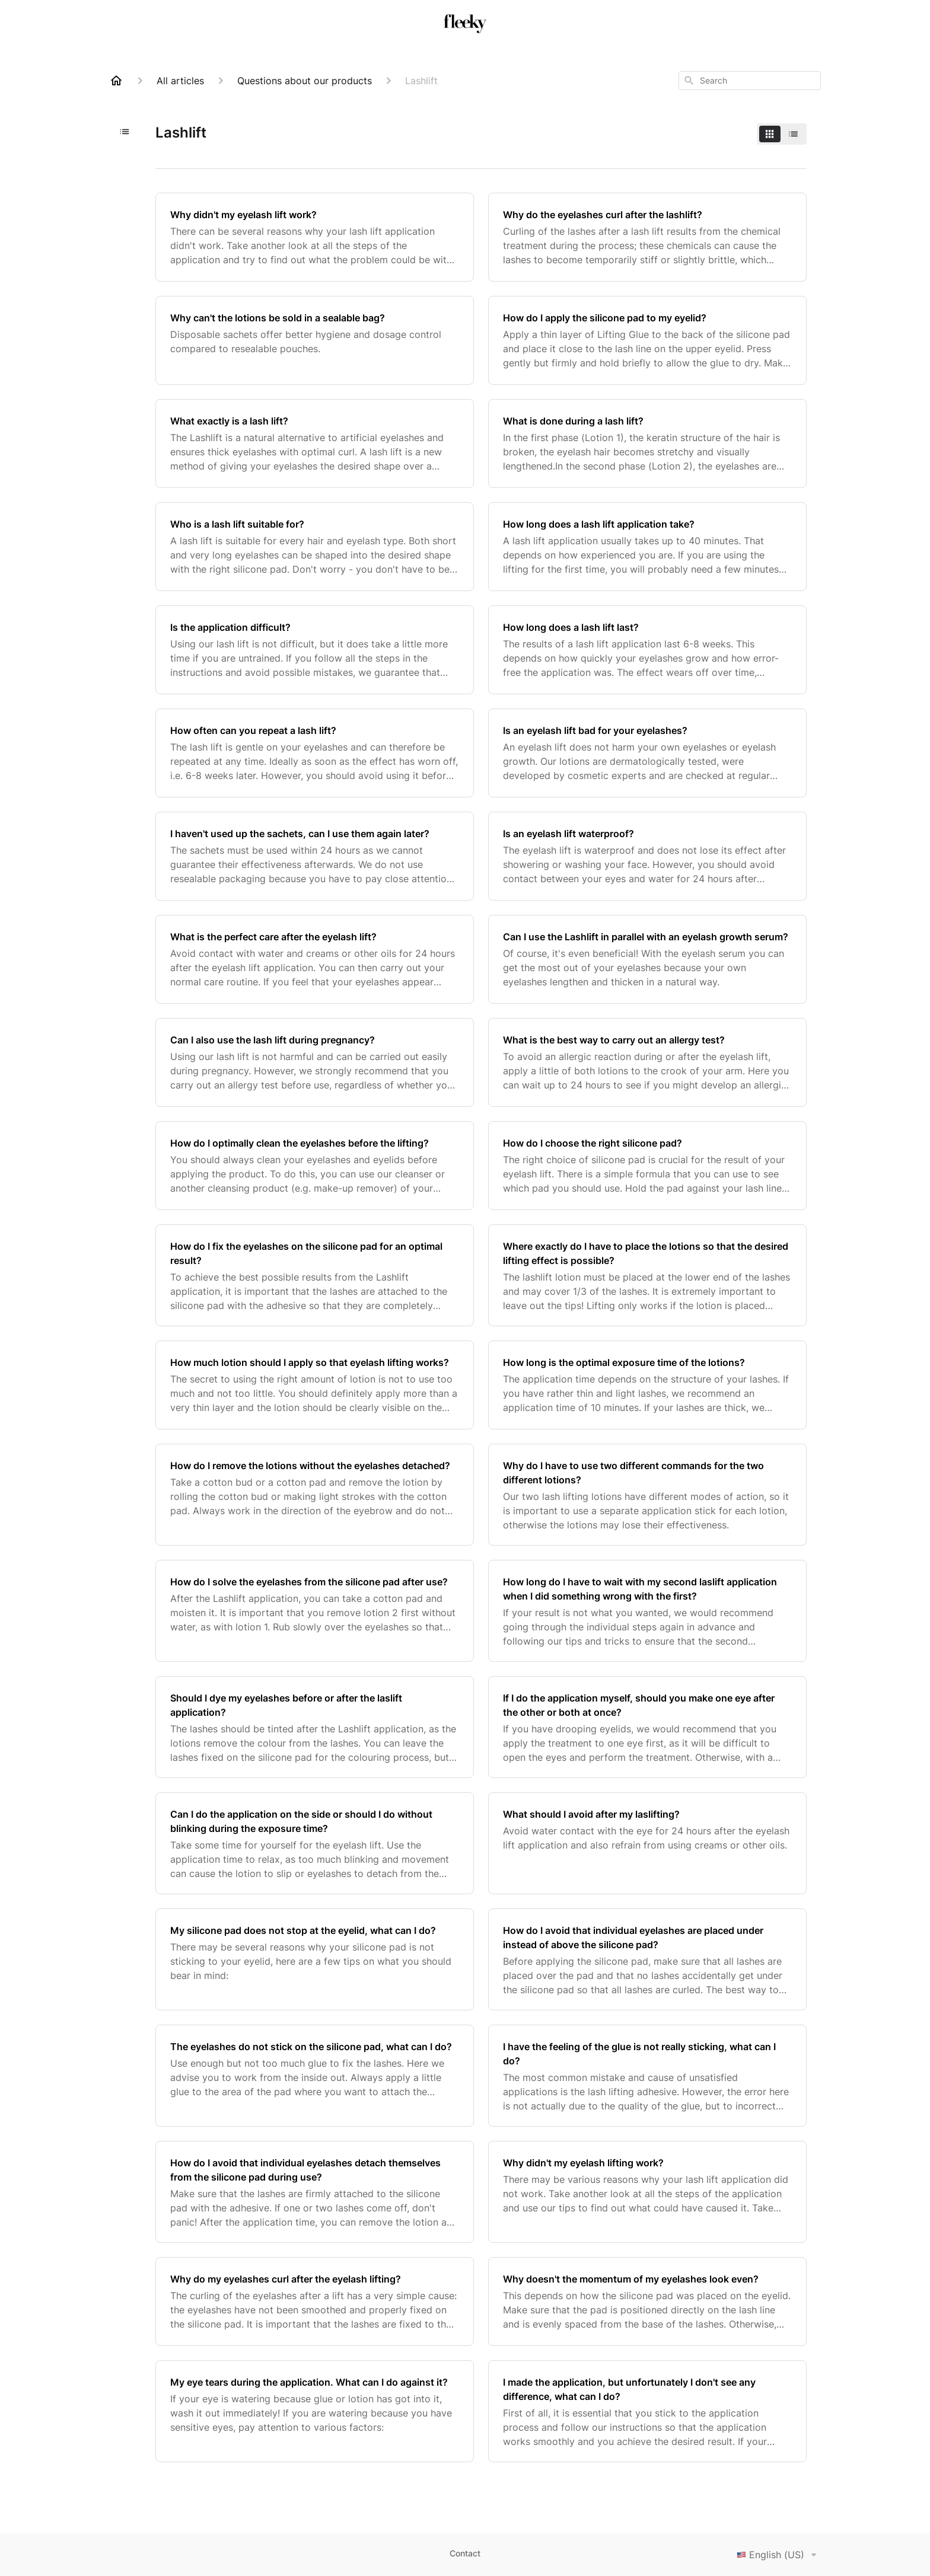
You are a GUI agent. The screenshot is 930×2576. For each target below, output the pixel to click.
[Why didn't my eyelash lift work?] (314, 237)
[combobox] (750, 80)
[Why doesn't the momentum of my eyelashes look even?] (647, 2301)
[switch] (782, 134)
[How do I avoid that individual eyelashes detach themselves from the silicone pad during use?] (314, 2192)
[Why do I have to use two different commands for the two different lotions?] (647, 1495)
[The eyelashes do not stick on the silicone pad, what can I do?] (314, 2076)
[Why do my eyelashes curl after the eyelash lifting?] (314, 2301)
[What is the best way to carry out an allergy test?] (647, 1062)
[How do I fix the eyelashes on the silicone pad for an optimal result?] (314, 1275)
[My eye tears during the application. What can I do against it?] (314, 2411)
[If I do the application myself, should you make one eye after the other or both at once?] (647, 1727)
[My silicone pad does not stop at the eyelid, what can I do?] (314, 1959)
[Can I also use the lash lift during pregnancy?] (314, 1062)
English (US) (779, 2555)
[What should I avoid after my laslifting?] (647, 1843)
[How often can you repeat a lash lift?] (314, 752)
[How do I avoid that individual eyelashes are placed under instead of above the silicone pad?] (647, 1959)
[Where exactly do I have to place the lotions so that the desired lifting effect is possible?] (647, 1275)
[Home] (116, 81)
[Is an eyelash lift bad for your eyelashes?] (647, 752)
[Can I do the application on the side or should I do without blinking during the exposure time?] (314, 1843)
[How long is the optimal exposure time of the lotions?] (647, 1384)
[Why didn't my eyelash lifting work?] (647, 2192)
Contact (465, 2553)
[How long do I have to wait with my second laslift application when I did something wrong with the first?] (647, 1611)
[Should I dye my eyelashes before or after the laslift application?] (314, 1727)
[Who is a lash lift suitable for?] (314, 546)
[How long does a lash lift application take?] (647, 546)
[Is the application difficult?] (314, 649)
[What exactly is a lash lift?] (314, 443)
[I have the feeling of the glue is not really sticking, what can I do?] (647, 2076)
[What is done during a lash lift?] (647, 443)
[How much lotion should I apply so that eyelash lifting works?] (314, 1384)
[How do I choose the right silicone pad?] (647, 1165)
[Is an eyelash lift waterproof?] (647, 856)
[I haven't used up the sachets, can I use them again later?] (314, 856)
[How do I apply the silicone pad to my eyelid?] (647, 340)
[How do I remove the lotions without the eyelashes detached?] (314, 1495)
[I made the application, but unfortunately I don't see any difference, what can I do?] (647, 2411)
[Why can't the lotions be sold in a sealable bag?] (314, 340)
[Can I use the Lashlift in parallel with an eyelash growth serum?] (647, 959)
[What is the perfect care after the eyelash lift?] (314, 959)
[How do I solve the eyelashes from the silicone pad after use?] (314, 1611)
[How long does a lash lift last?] (647, 649)
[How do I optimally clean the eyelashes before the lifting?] (314, 1165)
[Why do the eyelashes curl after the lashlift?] (647, 237)
